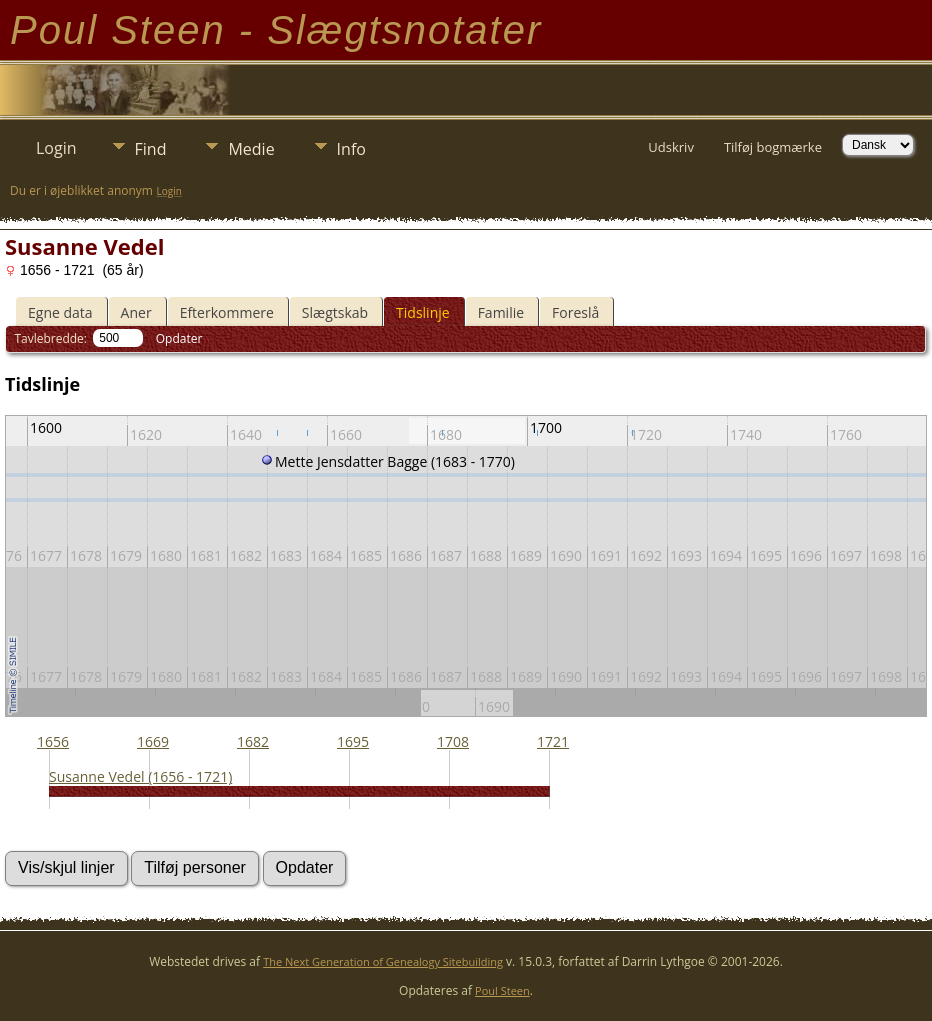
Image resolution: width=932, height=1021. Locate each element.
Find (151, 149)
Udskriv (671, 147)
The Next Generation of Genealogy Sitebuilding (383, 961)
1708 (453, 741)
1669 (153, 741)
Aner (136, 312)
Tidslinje (423, 312)
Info (351, 149)
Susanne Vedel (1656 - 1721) (140, 776)
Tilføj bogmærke (773, 147)
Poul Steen (502, 990)
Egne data (60, 312)
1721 (553, 741)
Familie (501, 312)
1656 (53, 741)
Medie (251, 149)
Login (56, 148)
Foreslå (575, 312)
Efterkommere (227, 312)
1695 (353, 741)
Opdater (179, 338)
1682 (253, 741)
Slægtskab (335, 312)
